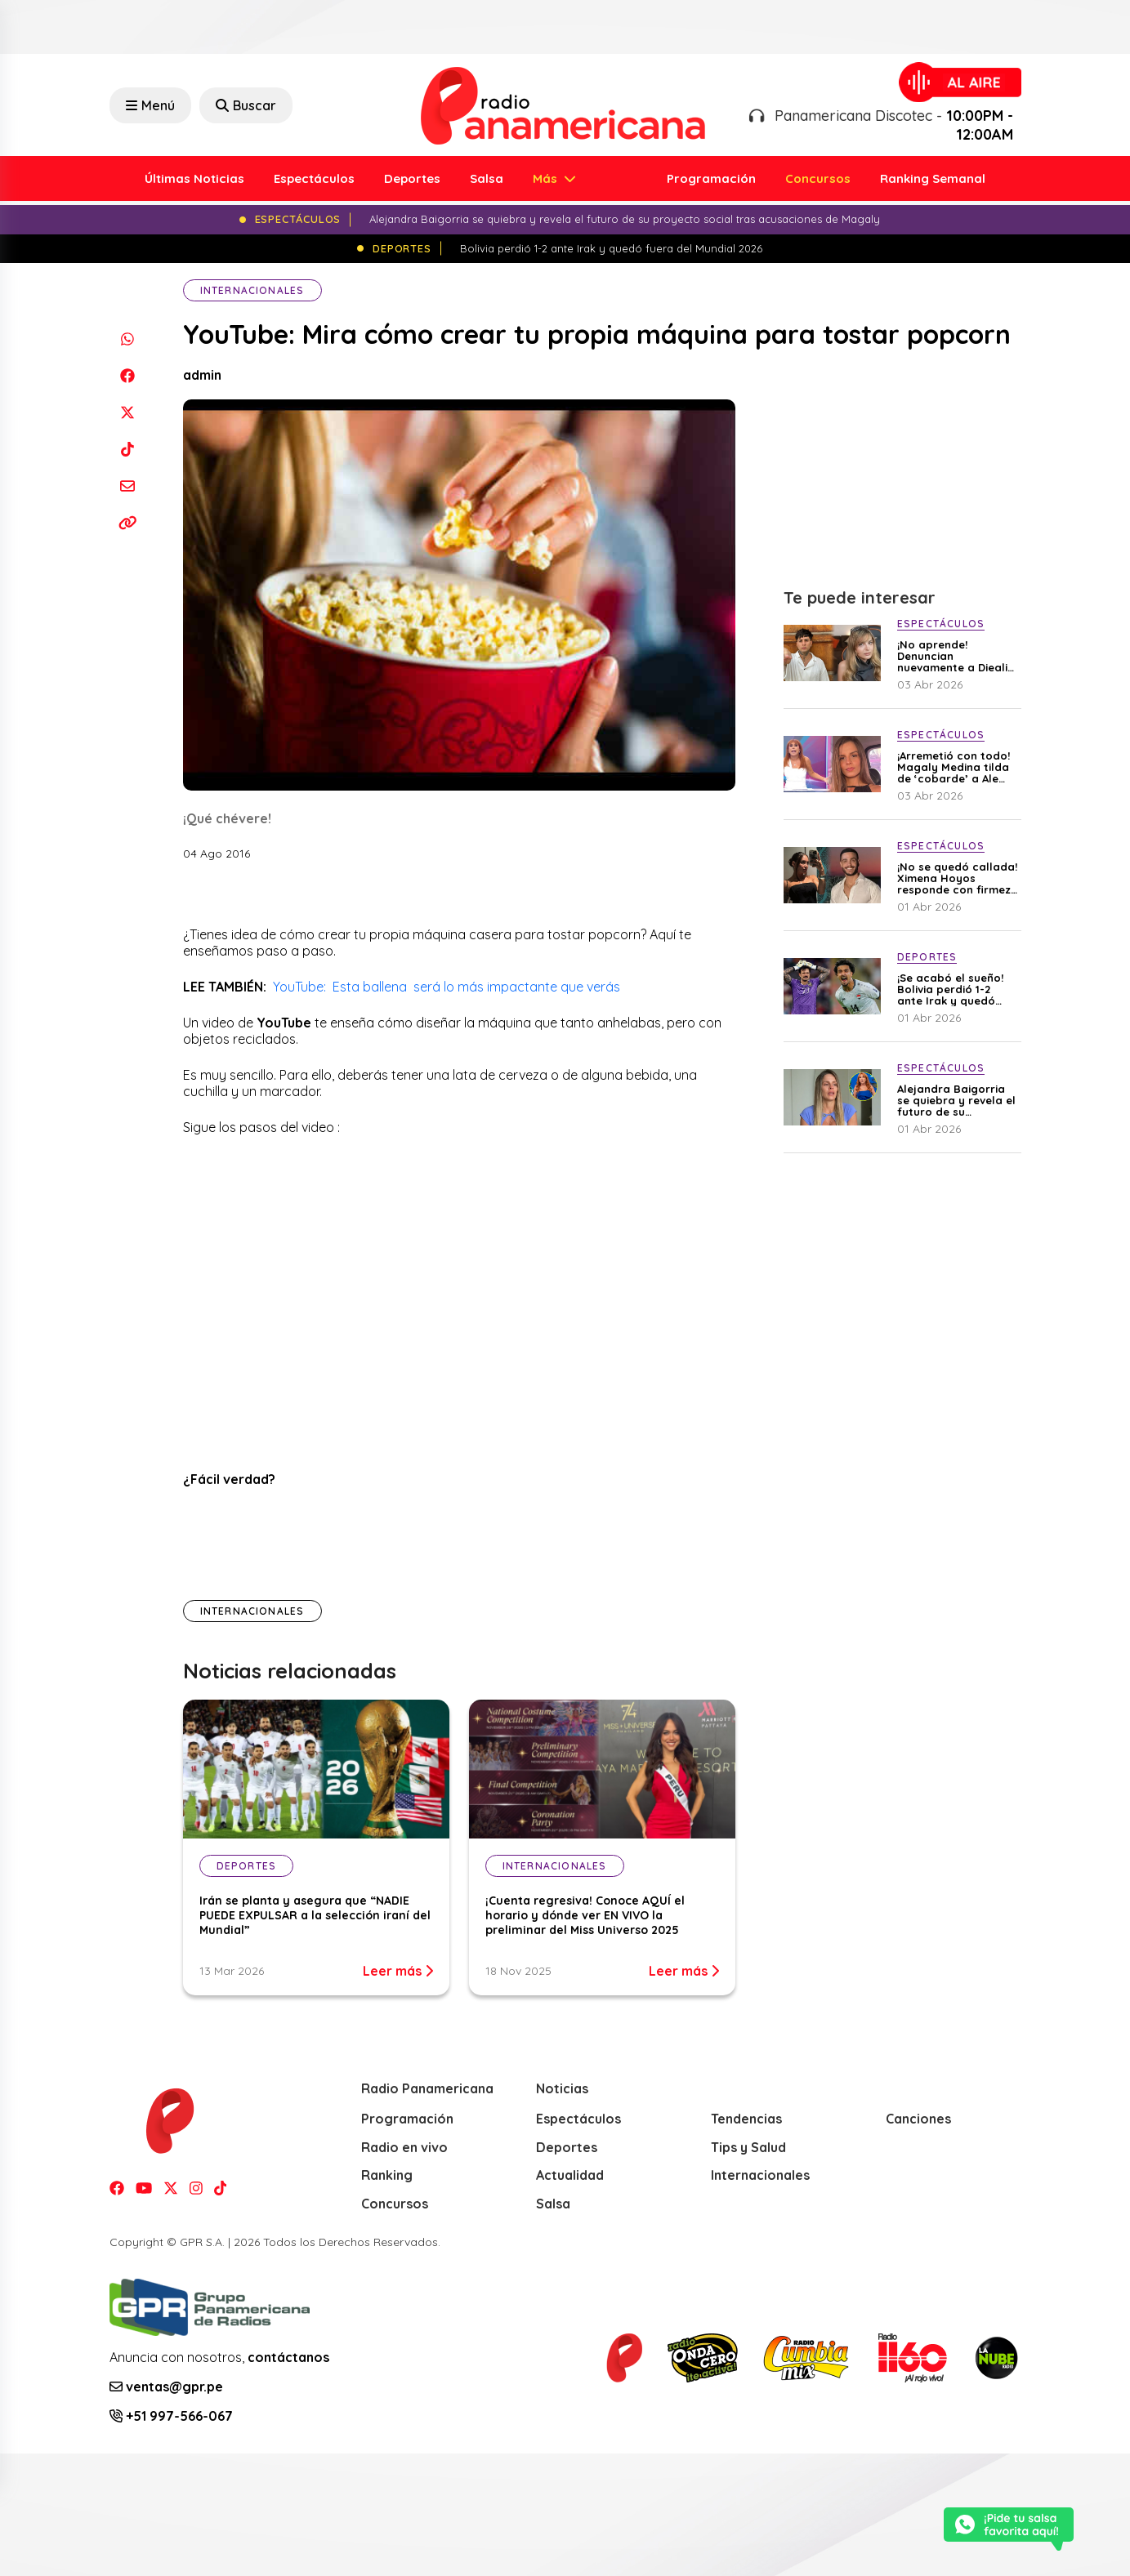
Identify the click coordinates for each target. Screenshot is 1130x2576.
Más (547, 178)
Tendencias (746, 2118)
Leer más (398, 1971)
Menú (150, 105)
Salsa (486, 178)
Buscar (246, 105)
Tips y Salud (748, 2147)
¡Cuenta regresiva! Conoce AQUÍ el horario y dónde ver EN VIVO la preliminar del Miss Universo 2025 (585, 1915)
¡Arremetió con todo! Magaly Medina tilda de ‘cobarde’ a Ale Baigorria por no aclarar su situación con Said (953, 767)
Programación (711, 178)
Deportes (412, 178)
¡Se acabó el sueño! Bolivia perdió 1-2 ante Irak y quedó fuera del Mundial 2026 (950, 989)
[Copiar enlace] (127, 522)
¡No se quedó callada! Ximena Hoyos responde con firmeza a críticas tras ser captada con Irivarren (957, 878)
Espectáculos (314, 178)
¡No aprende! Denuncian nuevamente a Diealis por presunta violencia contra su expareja (955, 656)
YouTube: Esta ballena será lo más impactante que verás (448, 986)
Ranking (387, 2175)
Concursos (818, 178)
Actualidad (570, 2175)
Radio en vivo (404, 2147)
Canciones (918, 2118)
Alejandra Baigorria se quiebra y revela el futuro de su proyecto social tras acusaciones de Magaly (956, 1100)
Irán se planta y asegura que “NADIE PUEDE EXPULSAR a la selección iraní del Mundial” (315, 1915)
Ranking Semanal (932, 178)
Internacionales (252, 290)
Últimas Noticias (194, 178)
